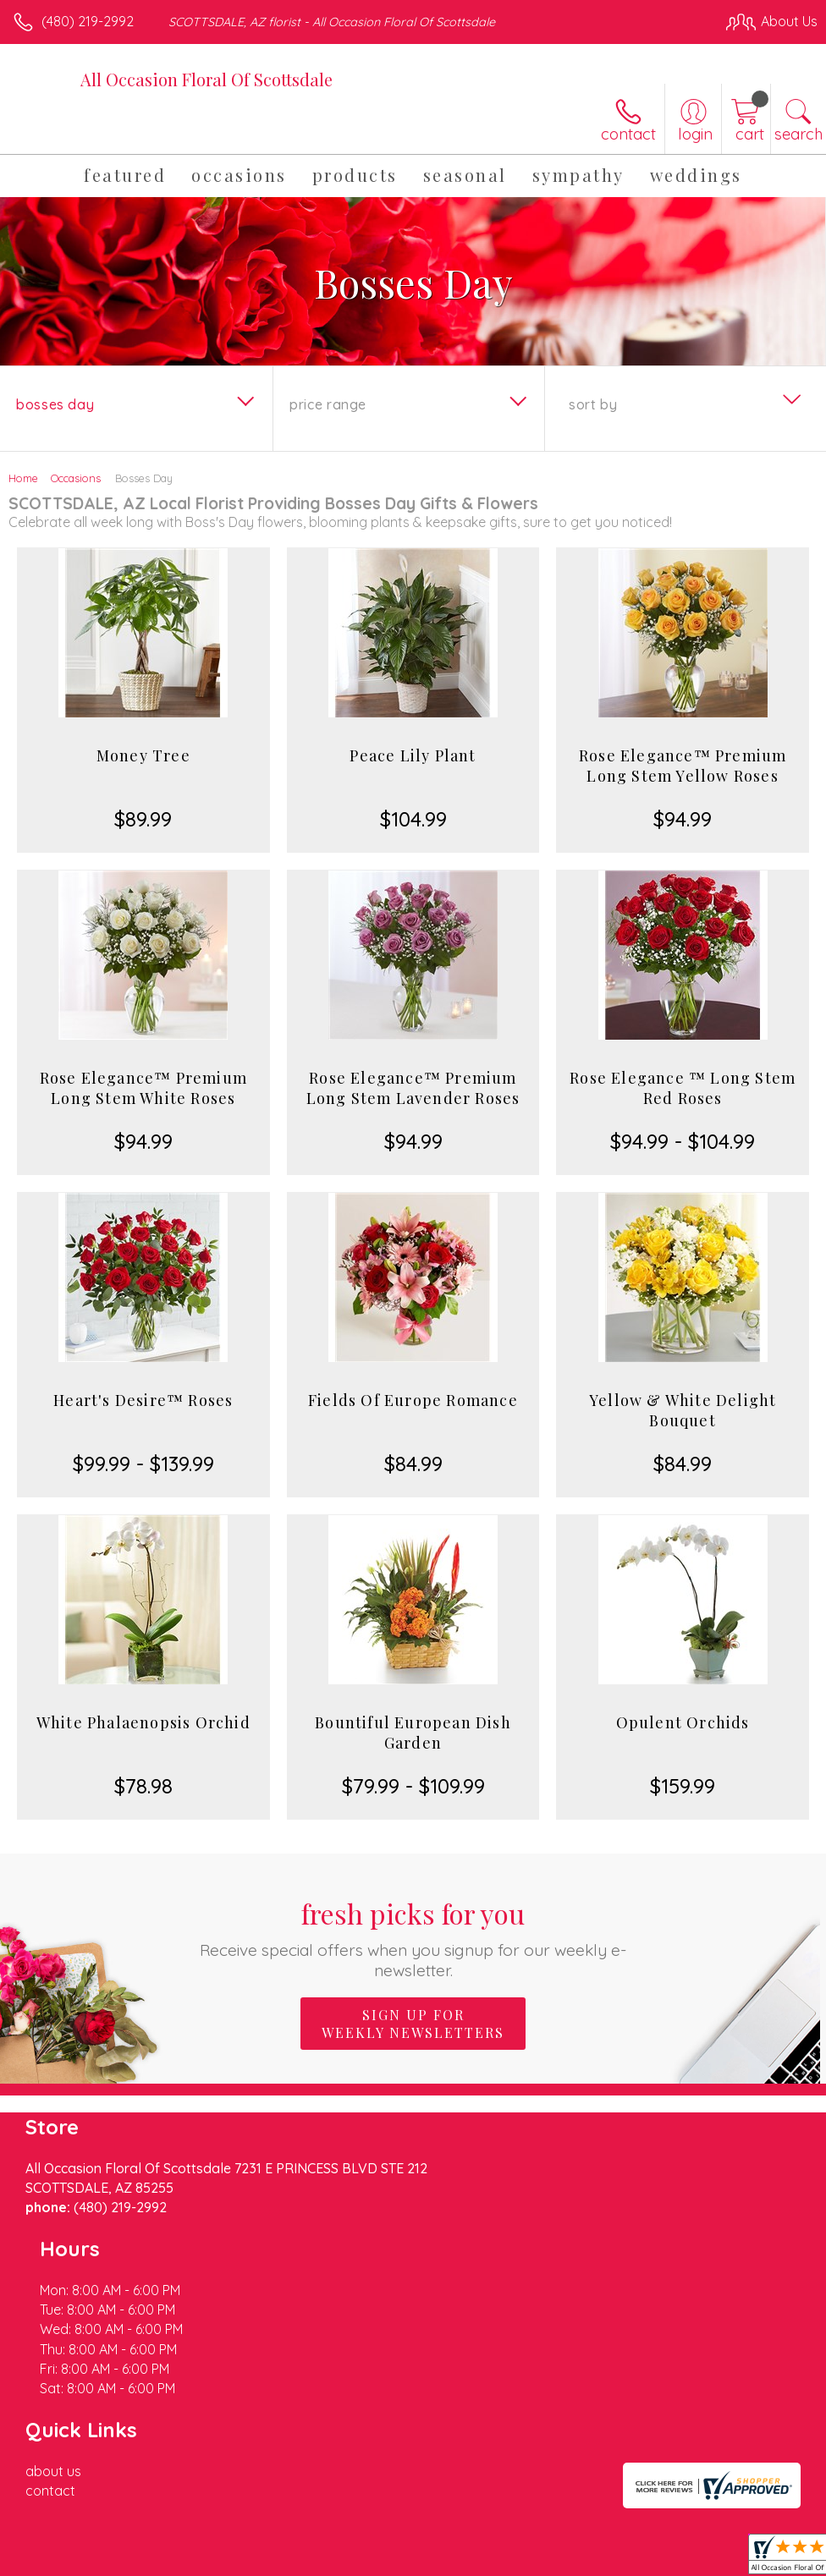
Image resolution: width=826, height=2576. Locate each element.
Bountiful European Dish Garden (413, 1732)
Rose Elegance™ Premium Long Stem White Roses (143, 1088)
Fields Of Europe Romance (413, 1400)
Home (23, 478)
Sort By (593, 404)
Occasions (76, 478)
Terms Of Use (430, 2543)
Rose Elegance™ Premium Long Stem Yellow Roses (682, 765)
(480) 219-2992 (87, 21)
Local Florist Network (651, 2543)
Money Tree (143, 755)
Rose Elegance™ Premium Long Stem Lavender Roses (413, 1088)
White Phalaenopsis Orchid (143, 1722)
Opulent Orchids (683, 1722)
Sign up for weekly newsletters (413, 2023)
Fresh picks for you (413, 1937)
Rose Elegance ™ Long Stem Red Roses (683, 1088)
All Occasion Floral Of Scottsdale (206, 79)
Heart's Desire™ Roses (143, 1400)
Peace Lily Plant (413, 755)
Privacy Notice (529, 2543)
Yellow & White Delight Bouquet (682, 1410)
